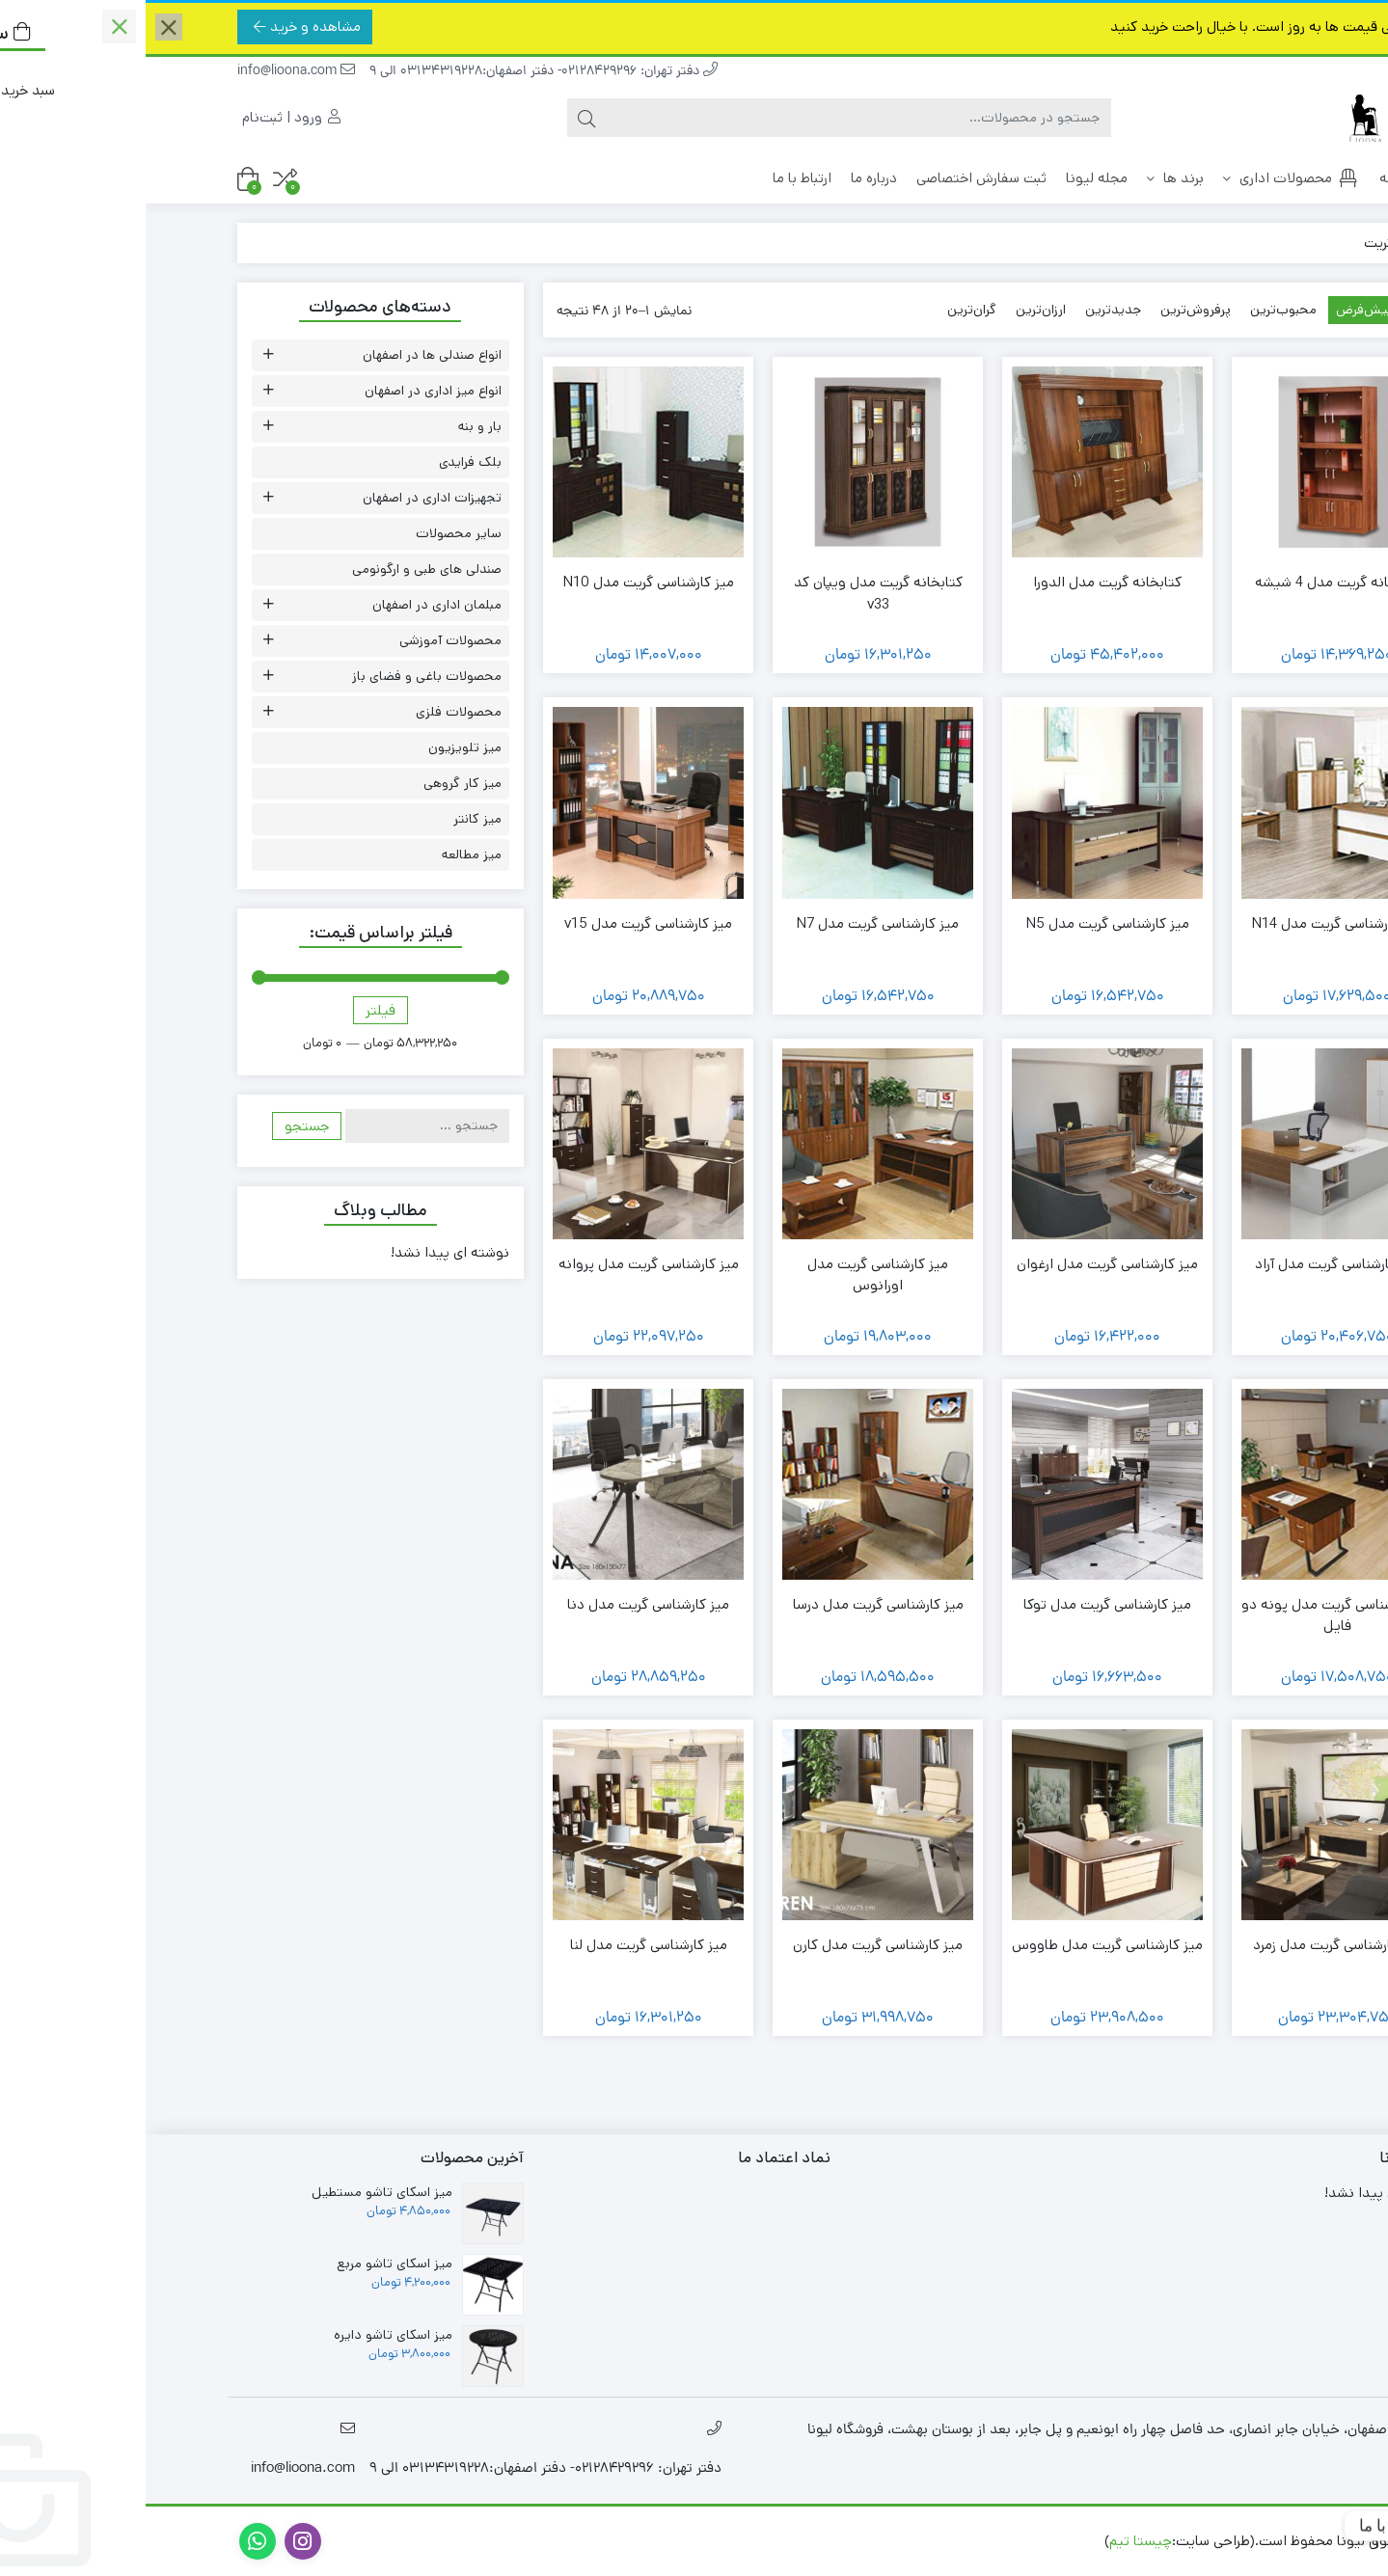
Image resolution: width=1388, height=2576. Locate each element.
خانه (1261, 178)
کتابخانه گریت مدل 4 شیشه (1191, 582)
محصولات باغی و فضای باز (281, 676)
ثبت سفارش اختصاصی (836, 178)
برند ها (1029, 178)
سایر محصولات (313, 533)
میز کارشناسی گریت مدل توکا (962, 1604)
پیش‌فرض (1218, 309)
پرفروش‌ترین (1050, 309)
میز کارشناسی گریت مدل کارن (732, 1945)
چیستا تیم (995, 2541)
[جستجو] (713, 117)
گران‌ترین (826, 309)
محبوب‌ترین (1137, 309)
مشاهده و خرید (161, 26)
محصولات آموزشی (305, 640)
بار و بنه (334, 426)
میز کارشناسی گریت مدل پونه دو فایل (1191, 1615)
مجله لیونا (951, 178)
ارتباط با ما (656, 178)
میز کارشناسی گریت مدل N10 (503, 582)
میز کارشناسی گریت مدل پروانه (503, 1264)
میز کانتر (332, 818)
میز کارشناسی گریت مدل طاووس (961, 1945)
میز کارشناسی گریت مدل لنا (503, 1945)
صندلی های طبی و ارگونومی (281, 569)
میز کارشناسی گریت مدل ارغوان (961, 1264)
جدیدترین (967, 309)
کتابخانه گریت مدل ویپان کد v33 (732, 593)
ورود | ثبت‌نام (145, 117)
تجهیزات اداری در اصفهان (286, 497)
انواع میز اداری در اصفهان (287, 390)
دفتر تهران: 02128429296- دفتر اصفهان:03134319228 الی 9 (398, 72)
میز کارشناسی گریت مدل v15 (502, 923)
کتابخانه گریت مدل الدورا (961, 582)
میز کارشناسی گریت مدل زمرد (1191, 1945)
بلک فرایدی (324, 462)
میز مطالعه (326, 854)
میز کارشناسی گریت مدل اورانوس (732, 1275)
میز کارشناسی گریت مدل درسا (732, 1604)
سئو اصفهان (764, 2541)
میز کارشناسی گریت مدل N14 (1191, 923)
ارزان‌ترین (895, 309)
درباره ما (728, 178)
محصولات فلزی (313, 711)
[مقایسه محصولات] (139, 179)
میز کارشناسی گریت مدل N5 (962, 923)
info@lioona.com (150, 72)
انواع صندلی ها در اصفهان (286, 355)
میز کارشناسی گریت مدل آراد (1191, 1264)
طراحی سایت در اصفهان (884, 2541)
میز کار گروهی (317, 783)
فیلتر (235, 1010)
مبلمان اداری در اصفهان (291, 604)
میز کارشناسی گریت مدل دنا (503, 1604)
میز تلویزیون (319, 747)
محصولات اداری (1145, 178)
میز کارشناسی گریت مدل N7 (732, 923)
